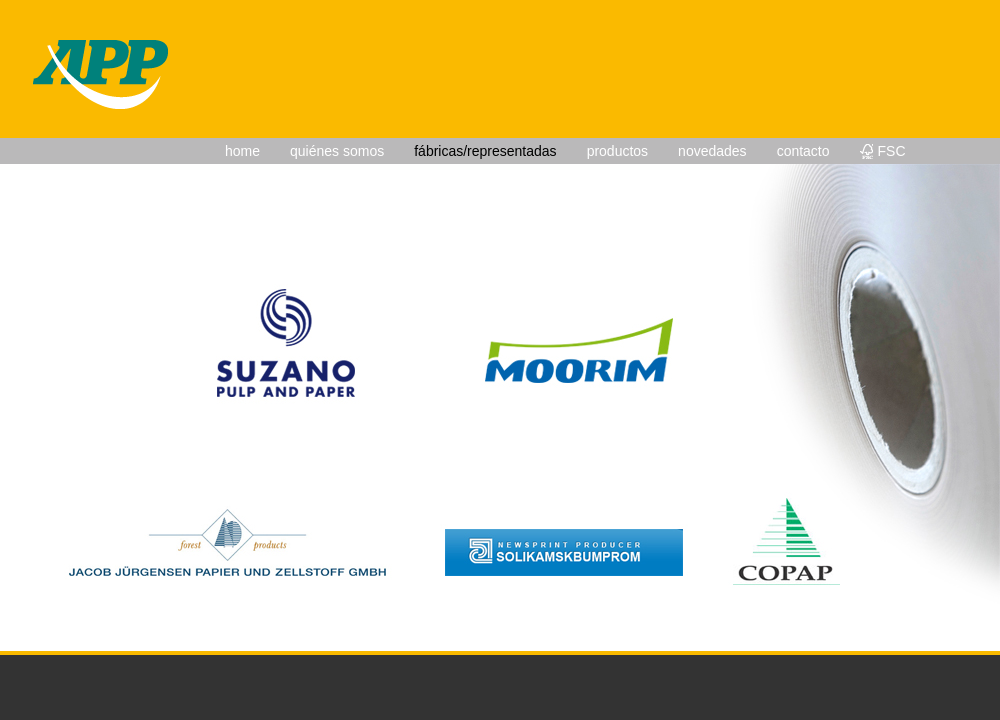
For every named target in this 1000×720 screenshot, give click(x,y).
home (242, 151)
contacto (803, 151)
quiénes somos (337, 151)
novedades (712, 151)
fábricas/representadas (485, 151)
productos (617, 151)
